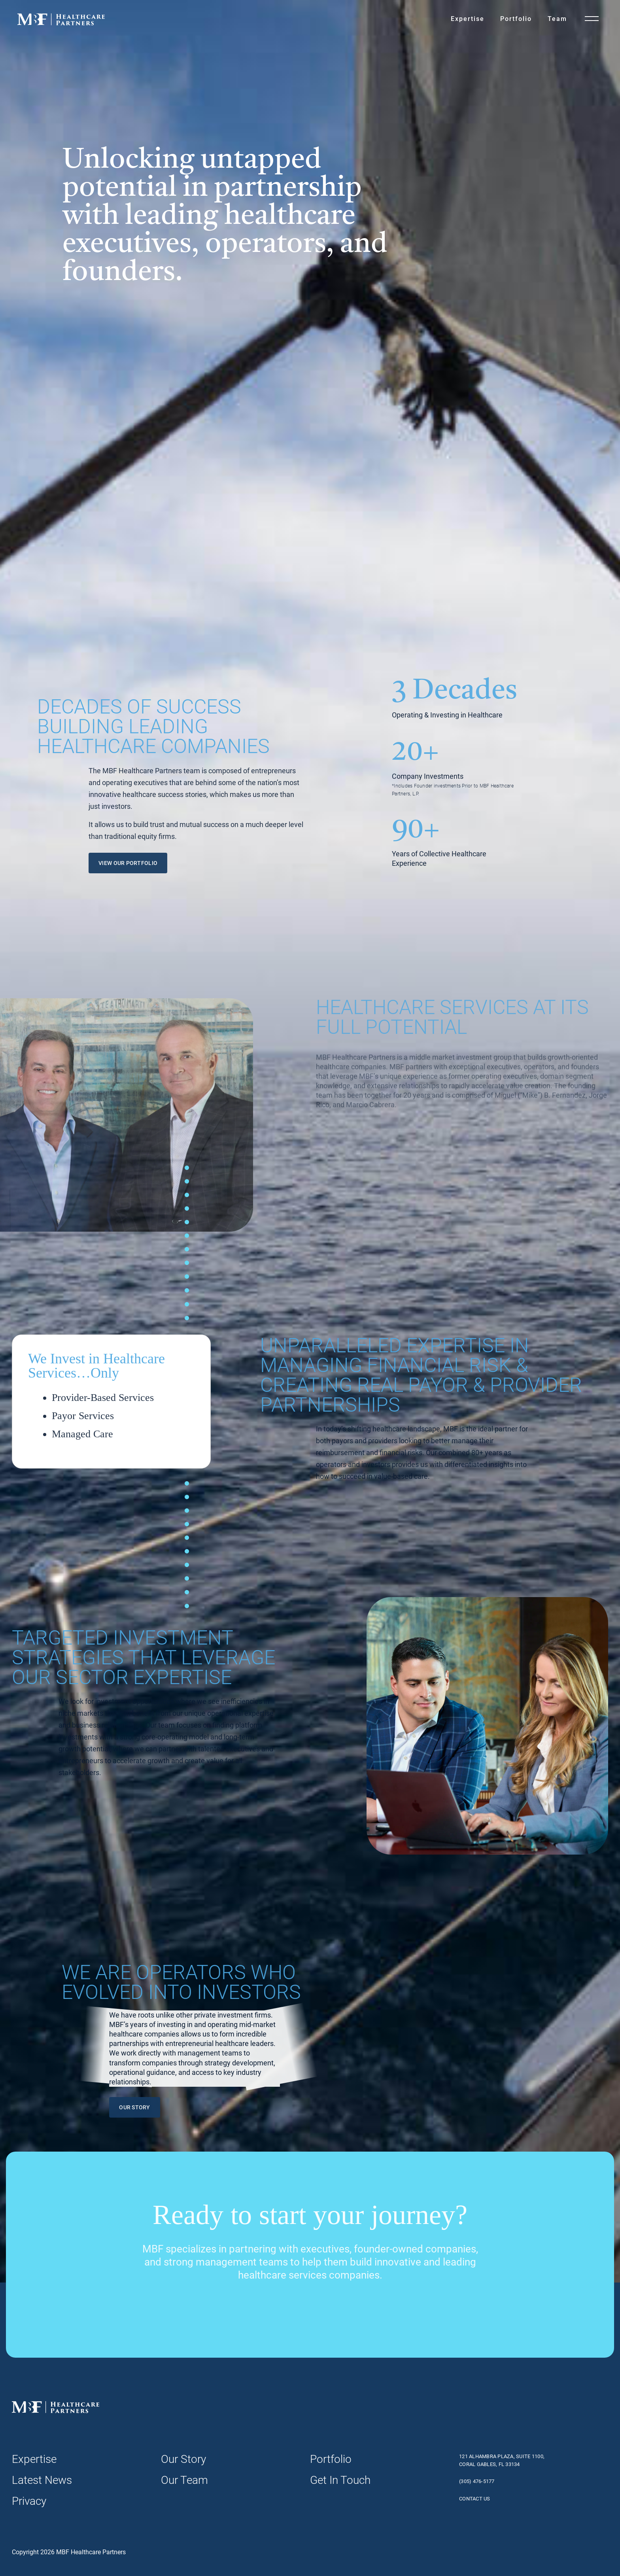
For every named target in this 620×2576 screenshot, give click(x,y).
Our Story (183, 2459)
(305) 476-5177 (477, 2481)
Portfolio (516, 19)
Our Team (184, 2480)
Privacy (29, 2501)
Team (557, 19)
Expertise (467, 19)
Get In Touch (340, 2480)
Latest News (42, 2480)
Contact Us (474, 2499)
